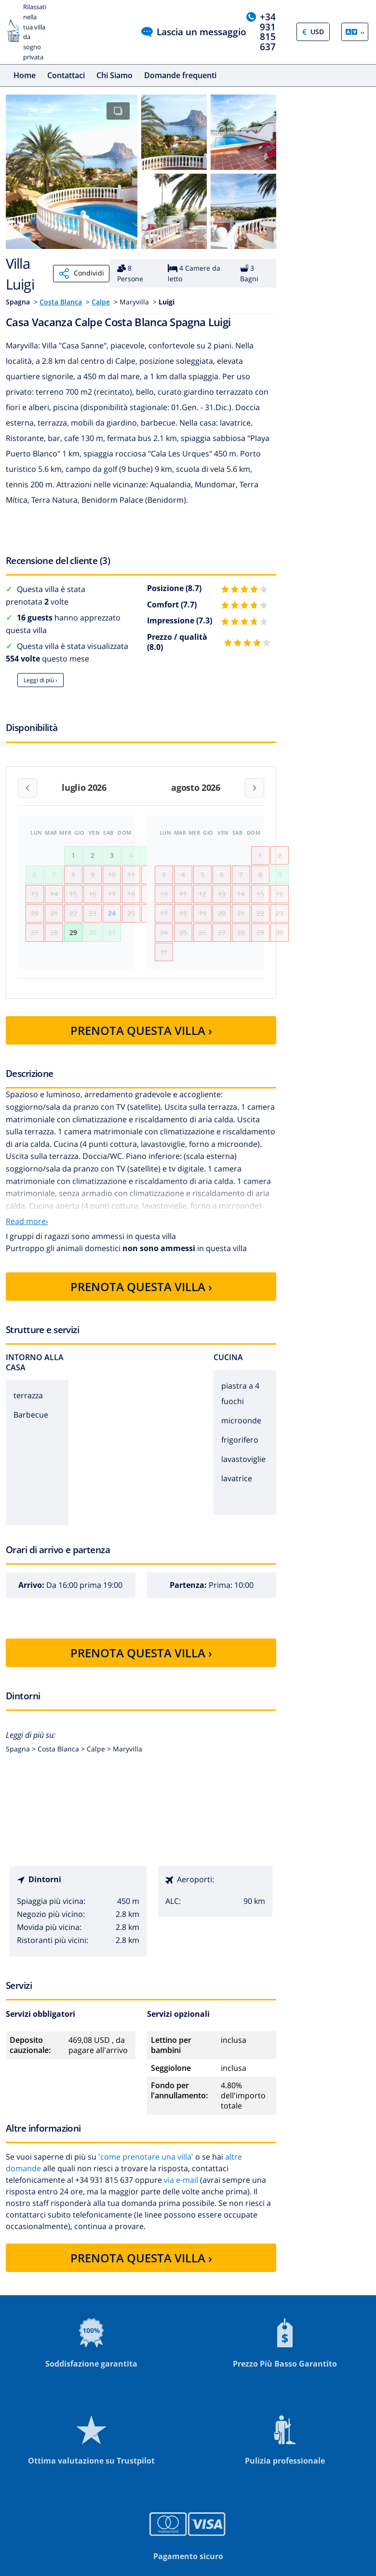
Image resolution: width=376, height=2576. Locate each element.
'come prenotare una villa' (145, 2184)
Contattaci (66, 75)
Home (24, 75)
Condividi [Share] (81, 273)
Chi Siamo (114, 75)
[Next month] (254, 788)
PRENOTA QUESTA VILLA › (141, 1058)
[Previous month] (27, 788)
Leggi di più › (40, 680)
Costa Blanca (61, 301)
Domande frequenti (180, 75)
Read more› (27, 1249)
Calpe (101, 301)
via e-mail (181, 2208)
